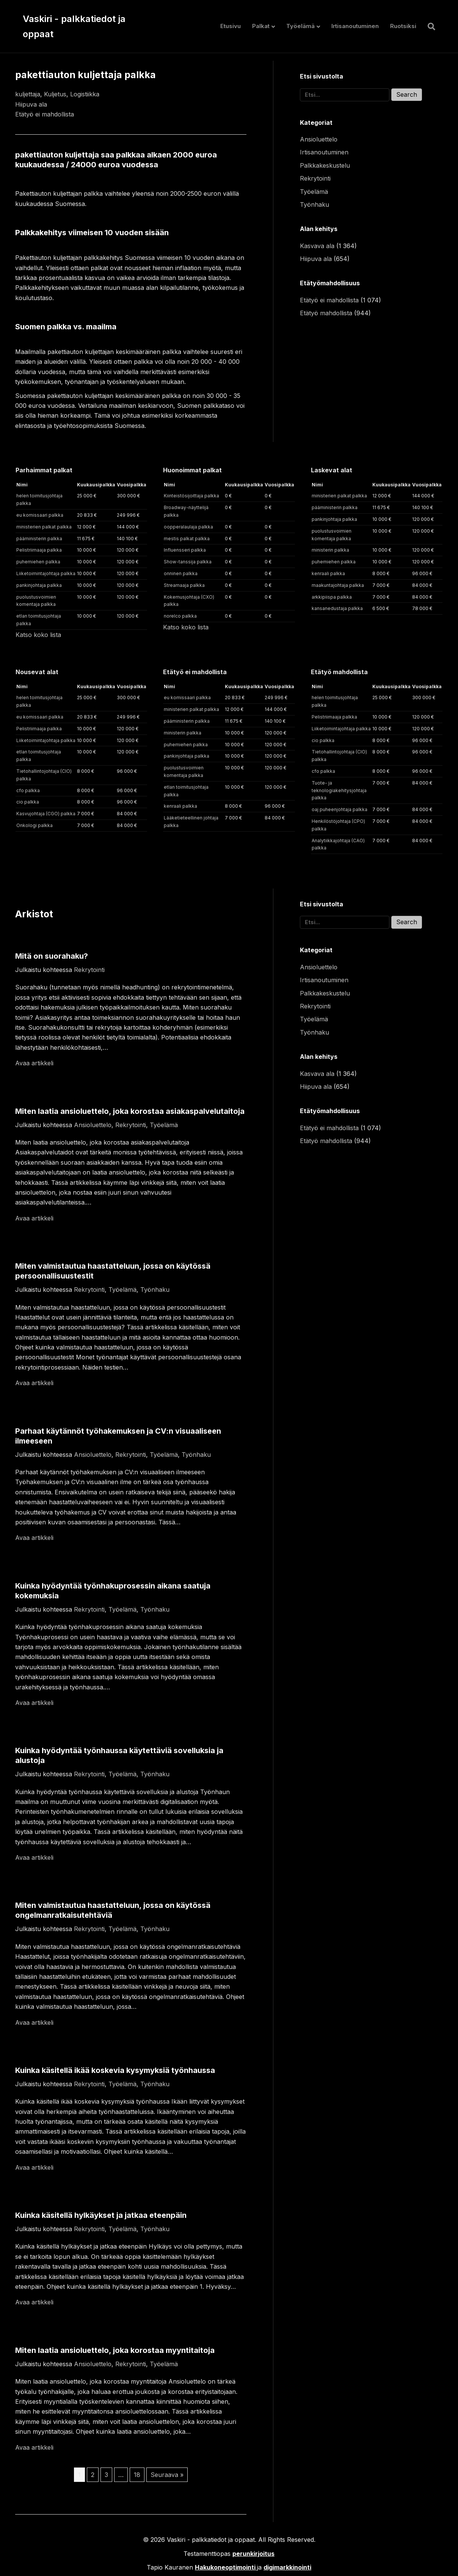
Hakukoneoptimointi (225, 2567)
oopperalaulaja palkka (188, 527)
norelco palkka (180, 616)
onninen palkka (181, 573)
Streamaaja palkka (184, 585)
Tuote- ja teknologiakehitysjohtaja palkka (339, 790)
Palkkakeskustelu (325, 165)
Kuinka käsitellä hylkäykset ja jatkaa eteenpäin (101, 2215)
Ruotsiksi (403, 26)
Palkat (261, 26)
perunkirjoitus (253, 2553)
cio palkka (27, 802)
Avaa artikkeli (34, 1063)
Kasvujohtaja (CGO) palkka (45, 813)
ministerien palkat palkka (44, 527)
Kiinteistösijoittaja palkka (191, 496)
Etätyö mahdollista (326, 313)
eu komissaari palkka (39, 515)
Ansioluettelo (318, 139)
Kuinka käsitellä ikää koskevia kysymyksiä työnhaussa (115, 2070)
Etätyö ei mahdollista (44, 114)
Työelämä (300, 26)
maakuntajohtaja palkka (338, 585)
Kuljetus (55, 94)
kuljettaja (27, 94)
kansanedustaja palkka (337, 608)
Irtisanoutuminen (355, 26)
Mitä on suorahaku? (51, 956)
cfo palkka (28, 790)
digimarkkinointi (287, 2567)
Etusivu (230, 26)
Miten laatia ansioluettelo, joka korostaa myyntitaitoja (115, 2350)
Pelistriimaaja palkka (39, 550)
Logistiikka (84, 94)
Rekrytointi (315, 178)
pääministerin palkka (39, 538)
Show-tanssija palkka (188, 562)
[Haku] (428, 26)
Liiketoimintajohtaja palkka (45, 573)
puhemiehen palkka (38, 562)
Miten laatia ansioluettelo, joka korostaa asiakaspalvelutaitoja (130, 1111)
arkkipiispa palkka (332, 597)
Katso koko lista (38, 634)
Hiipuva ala (31, 104)
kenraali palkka (328, 573)
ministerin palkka (330, 550)
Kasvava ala (317, 246)
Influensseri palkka (185, 550)
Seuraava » (167, 2474)
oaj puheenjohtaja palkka (339, 809)
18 (137, 2474)
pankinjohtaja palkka (39, 585)
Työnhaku (314, 204)
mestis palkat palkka (187, 538)
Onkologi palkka (34, 825)
